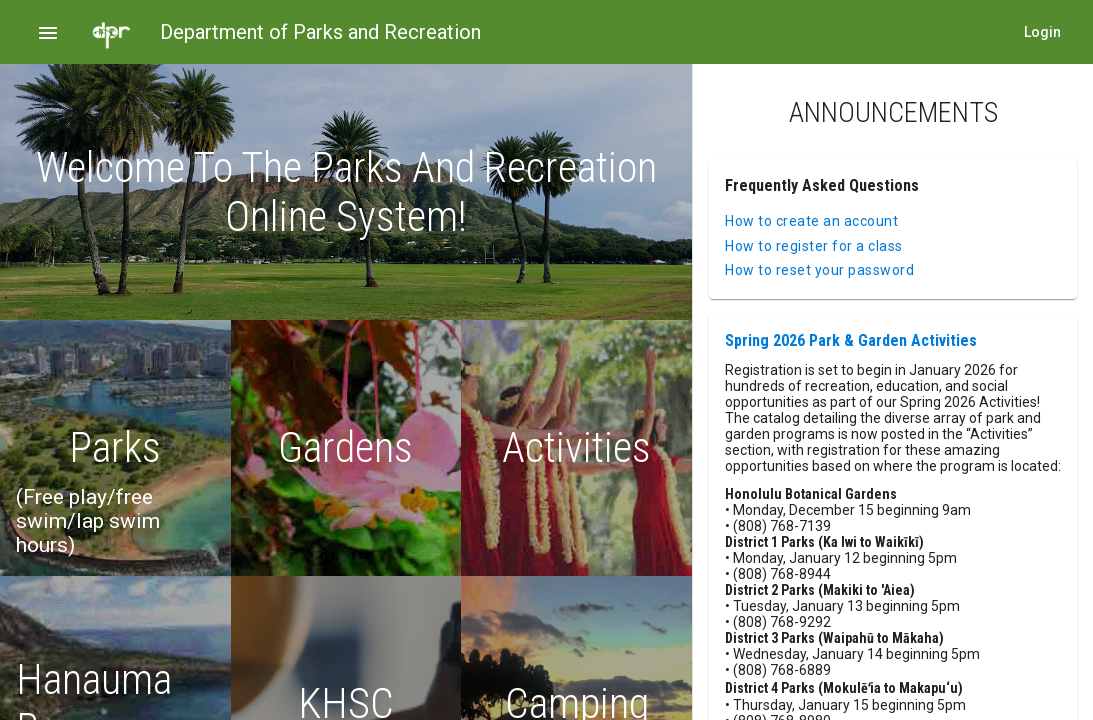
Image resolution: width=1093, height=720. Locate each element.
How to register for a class (814, 246)
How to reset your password (819, 270)
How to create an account (811, 221)
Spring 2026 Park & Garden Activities (851, 340)
